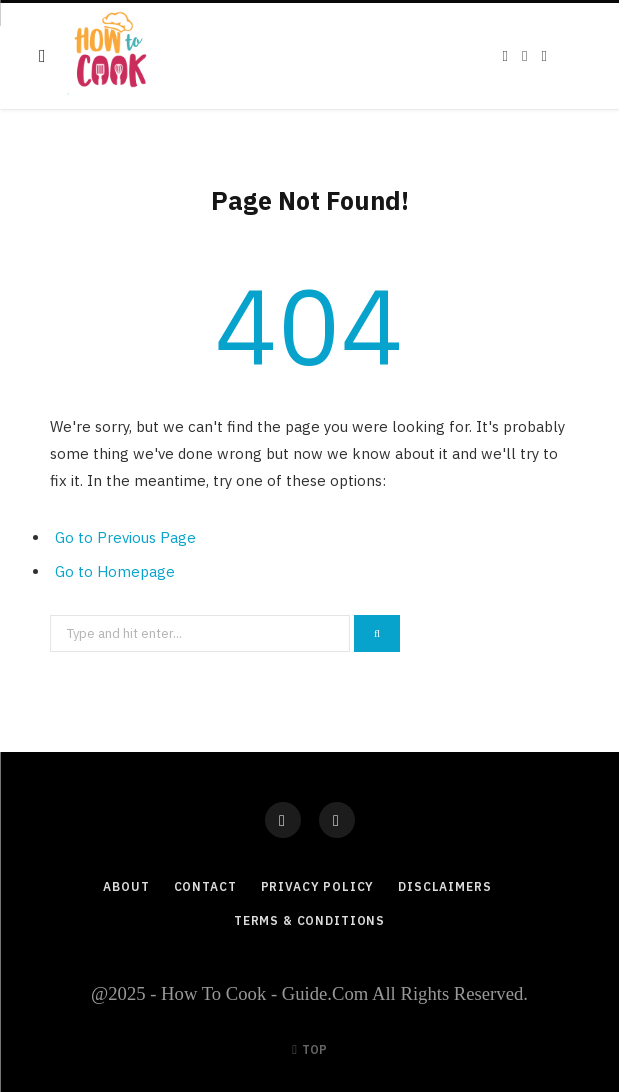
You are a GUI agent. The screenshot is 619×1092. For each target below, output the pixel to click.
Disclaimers (444, 886)
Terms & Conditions (309, 920)
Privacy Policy (318, 886)
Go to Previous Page (125, 537)
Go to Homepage (115, 571)
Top (309, 1049)
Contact (205, 886)
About (126, 886)
